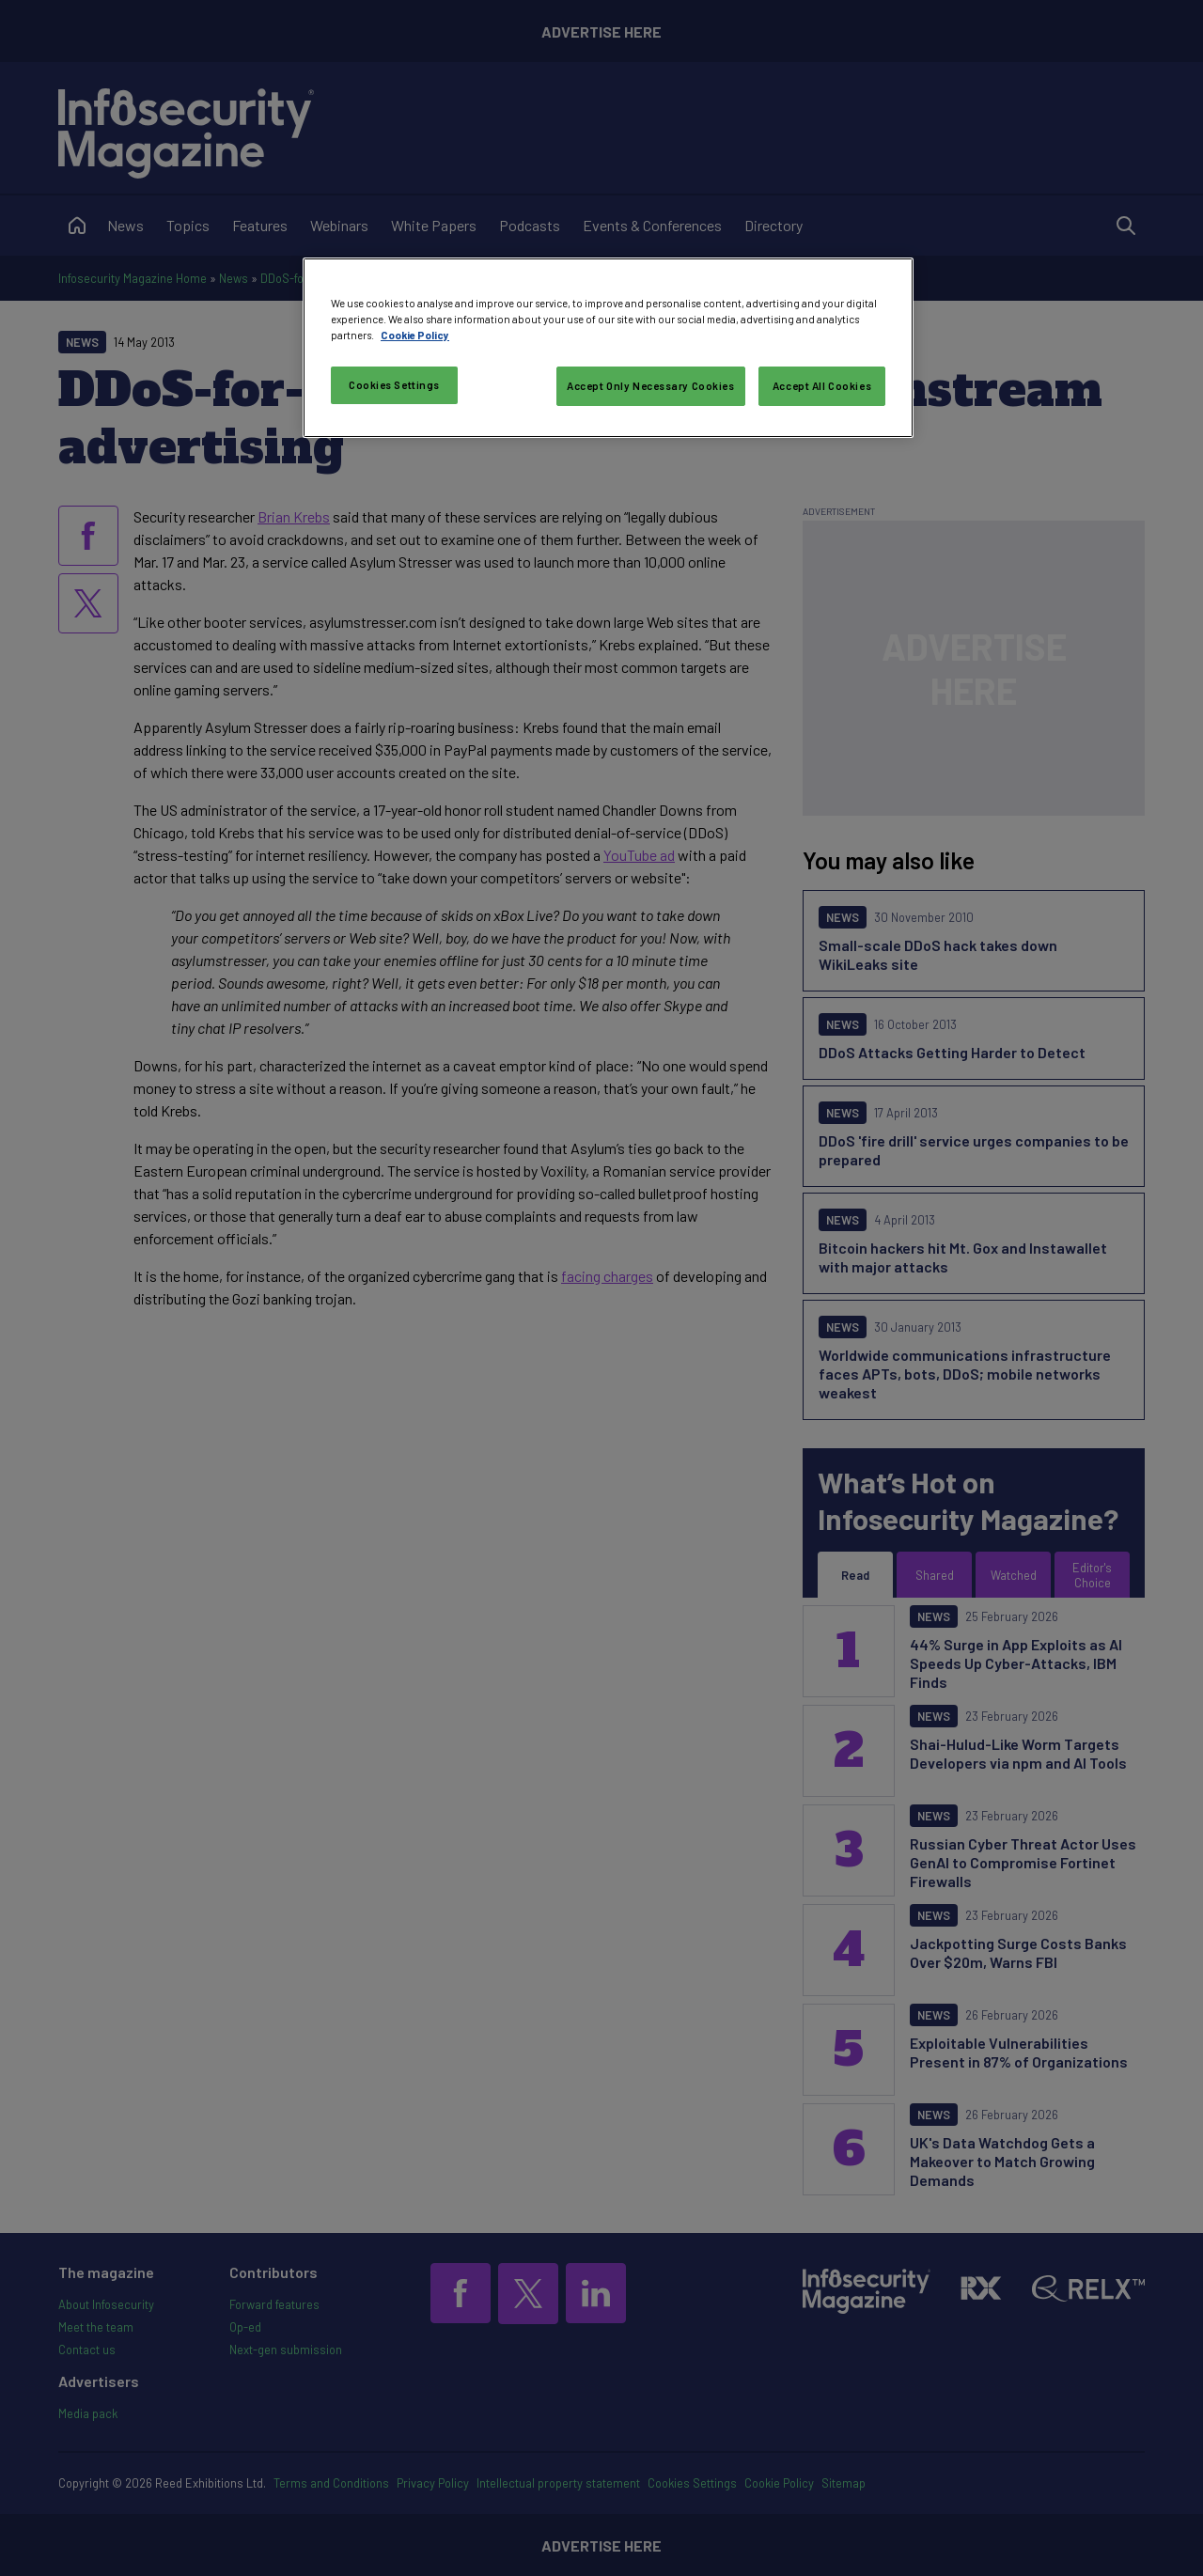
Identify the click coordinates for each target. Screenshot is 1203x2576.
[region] (608, 348)
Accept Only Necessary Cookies (651, 386)
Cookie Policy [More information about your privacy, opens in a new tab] (415, 335)
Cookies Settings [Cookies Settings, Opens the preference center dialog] (394, 385)
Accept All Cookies (822, 386)
